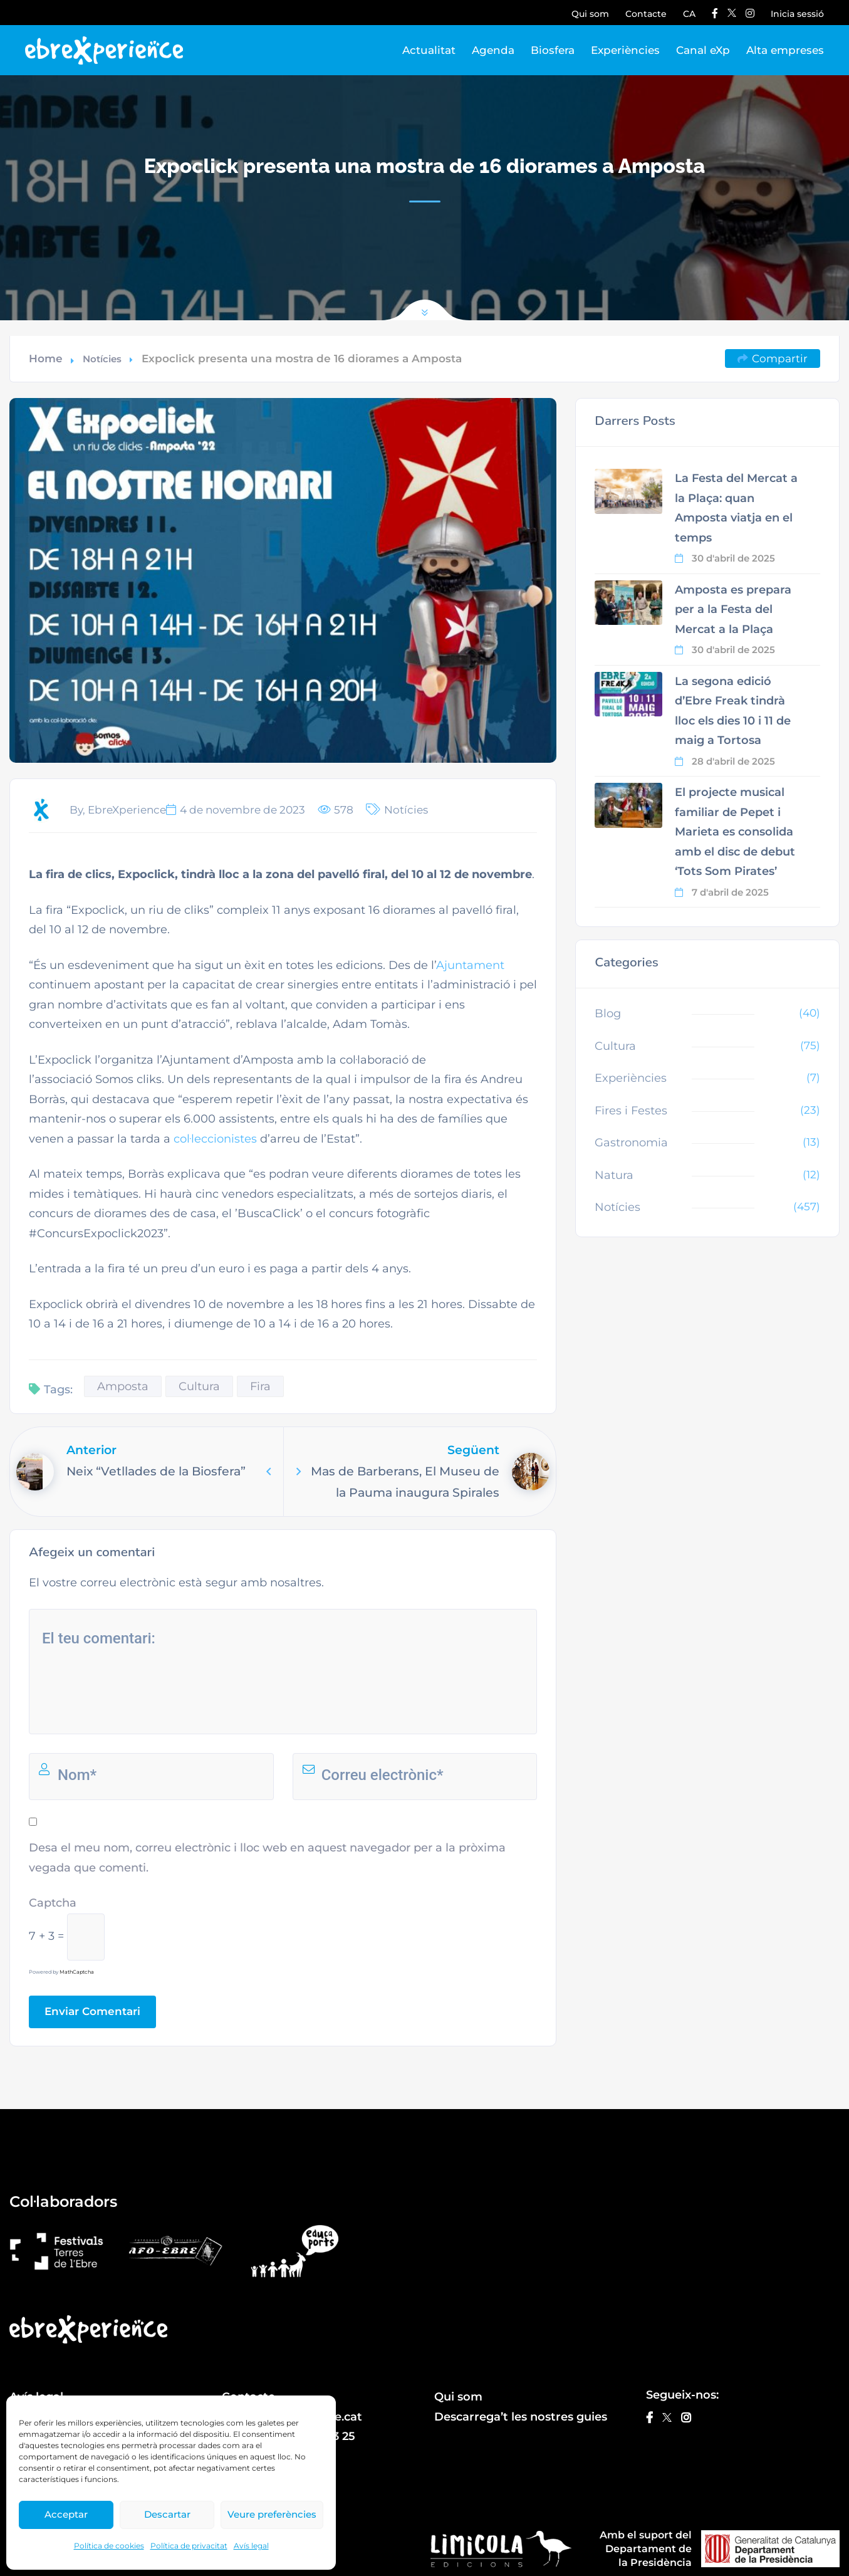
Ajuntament (470, 965)
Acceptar (66, 2514)
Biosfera (553, 50)
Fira (260, 1386)
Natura (614, 1175)
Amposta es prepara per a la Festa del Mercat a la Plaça (733, 609)
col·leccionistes (215, 1139)
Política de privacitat (188, 2545)
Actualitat (429, 50)
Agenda (493, 50)
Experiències (625, 50)
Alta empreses (785, 50)
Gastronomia (631, 1142)
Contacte (646, 13)
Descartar (167, 2514)
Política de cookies (109, 2545)
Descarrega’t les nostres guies (520, 2417)
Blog (608, 1013)
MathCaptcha (77, 1972)
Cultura (199, 1386)
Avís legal (251, 2545)
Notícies (102, 359)
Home (46, 358)
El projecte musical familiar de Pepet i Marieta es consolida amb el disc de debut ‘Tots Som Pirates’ (735, 831)
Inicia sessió (797, 13)
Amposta (122, 1386)
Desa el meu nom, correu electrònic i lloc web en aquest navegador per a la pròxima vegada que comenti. (267, 1858)
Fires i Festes (631, 1111)
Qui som (590, 13)
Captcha (52, 1903)
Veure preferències (271, 2514)
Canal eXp (703, 50)
